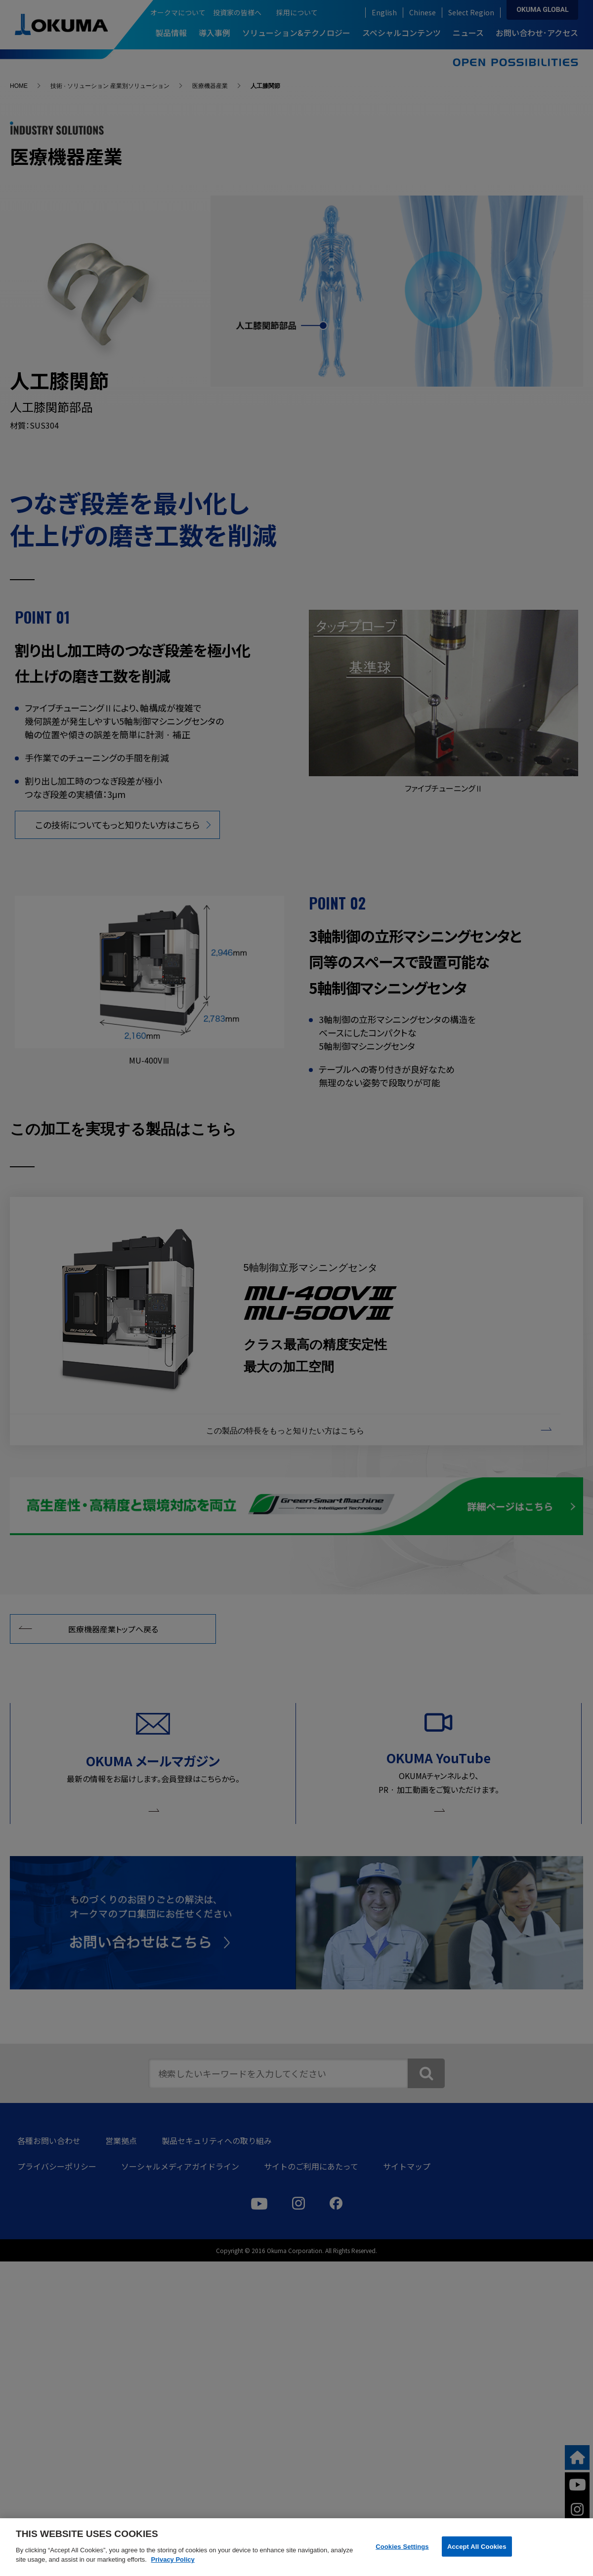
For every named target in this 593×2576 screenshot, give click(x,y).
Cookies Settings (402, 2546)
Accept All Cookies (477, 2546)
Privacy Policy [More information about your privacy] (173, 2559)
